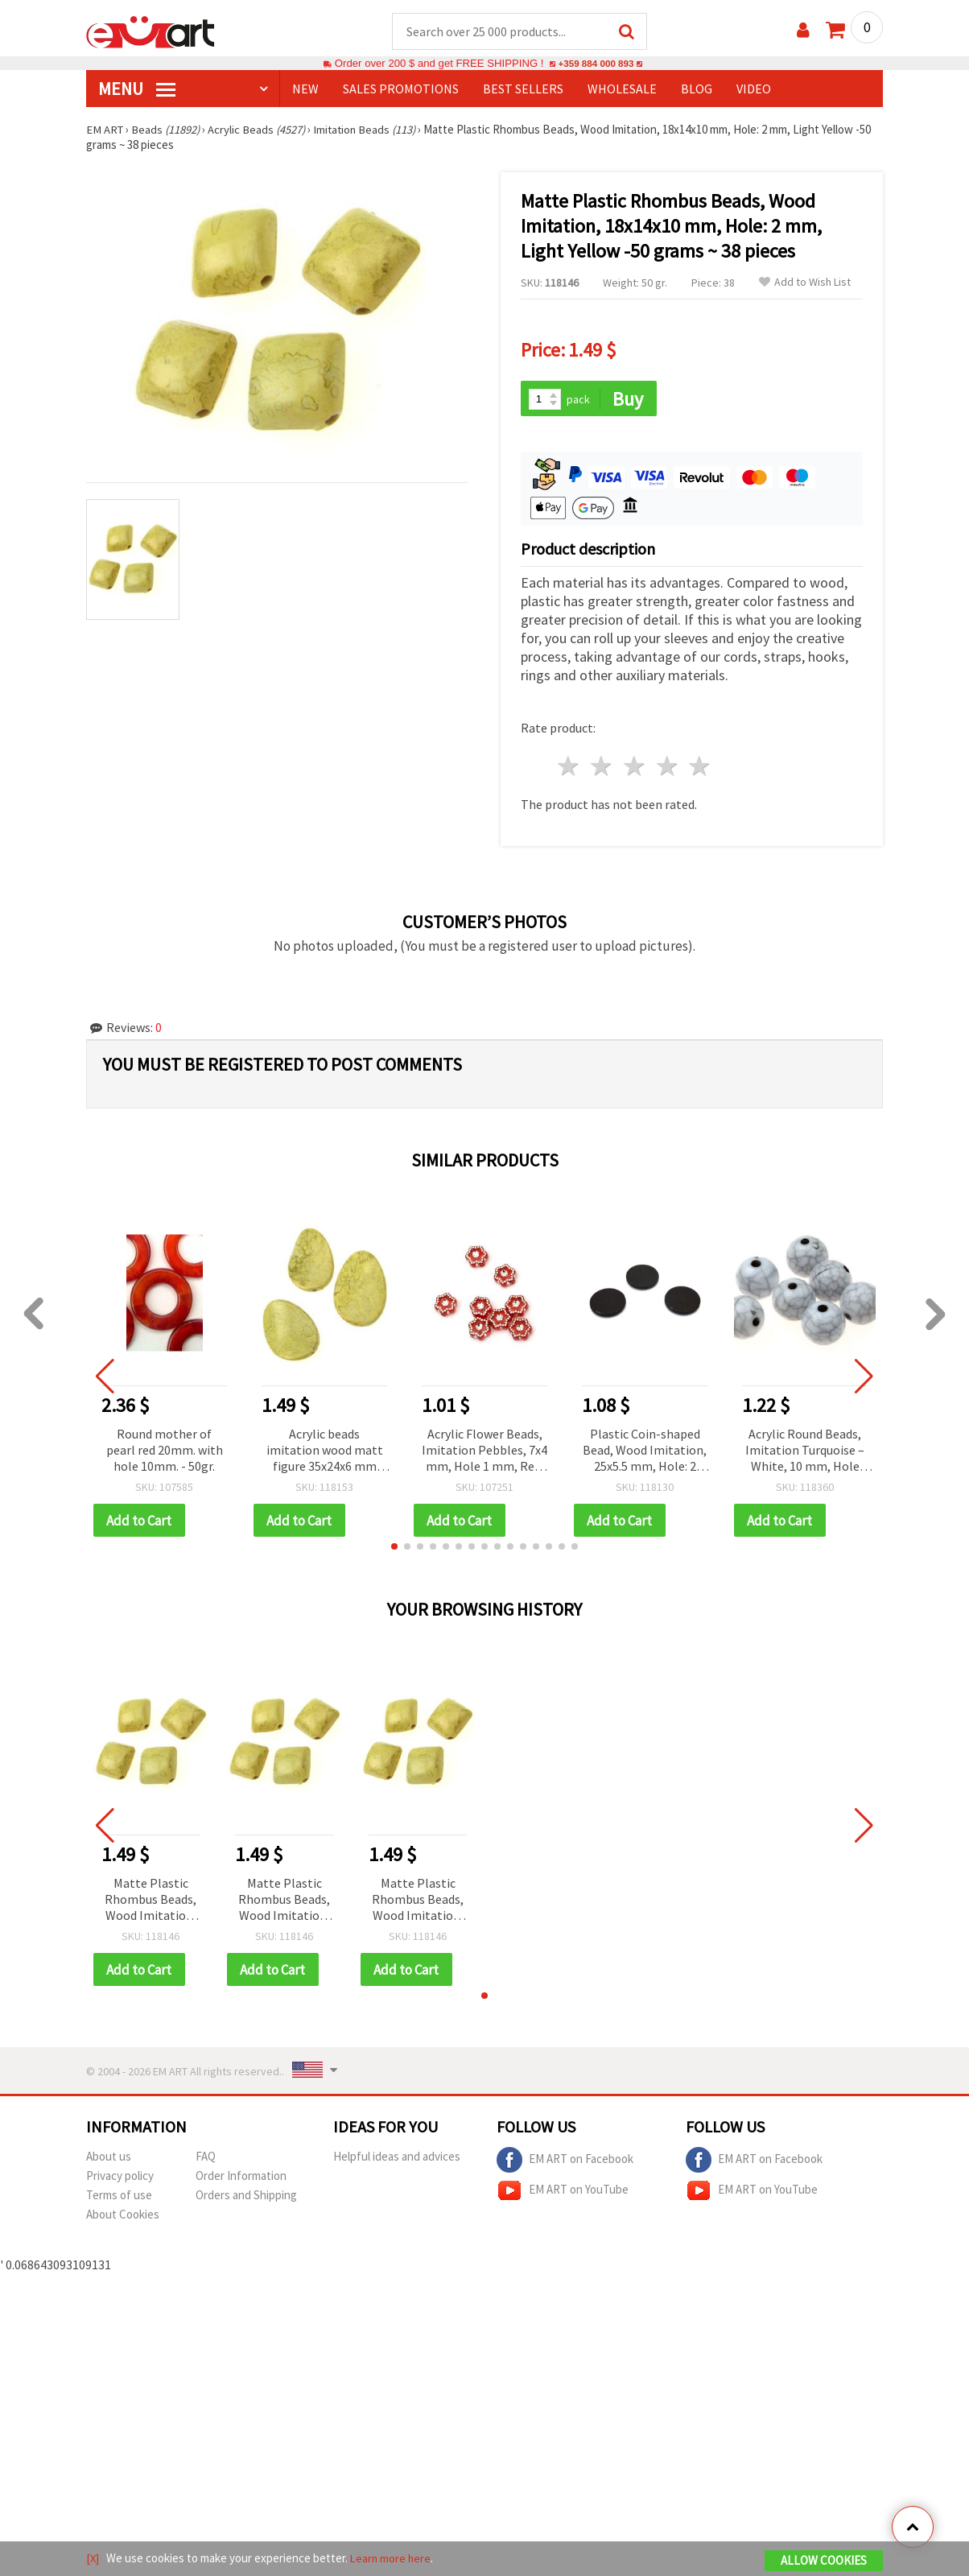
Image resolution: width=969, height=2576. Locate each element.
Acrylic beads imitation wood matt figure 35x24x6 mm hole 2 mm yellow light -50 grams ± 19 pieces (324, 1452)
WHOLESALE (622, 89)
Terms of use (119, 2198)
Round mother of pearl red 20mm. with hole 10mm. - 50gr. (164, 1451)
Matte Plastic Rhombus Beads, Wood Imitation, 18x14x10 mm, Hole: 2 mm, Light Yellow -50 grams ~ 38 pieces (150, 1902)
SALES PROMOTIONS (401, 89)
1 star (569, 768)
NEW (305, 89)
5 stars (700, 768)
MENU (136, 89)
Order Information (241, 2178)
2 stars (602, 768)
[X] (93, 2558)
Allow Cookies (824, 2561)
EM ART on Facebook (565, 2163)
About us (108, 2159)
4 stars (667, 768)
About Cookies (122, 2217)
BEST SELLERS (523, 89)
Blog (696, 89)
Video (753, 89)
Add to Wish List (805, 283)
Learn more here (392, 2558)
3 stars (634, 768)
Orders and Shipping (246, 2198)
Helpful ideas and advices (396, 2159)
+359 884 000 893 (595, 64)
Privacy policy (120, 2178)
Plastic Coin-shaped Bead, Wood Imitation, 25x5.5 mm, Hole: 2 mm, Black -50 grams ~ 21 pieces (644, 1452)
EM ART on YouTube (563, 2194)
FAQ (206, 2159)
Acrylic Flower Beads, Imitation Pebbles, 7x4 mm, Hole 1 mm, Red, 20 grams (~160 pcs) (484, 1452)
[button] (394, 1549)
